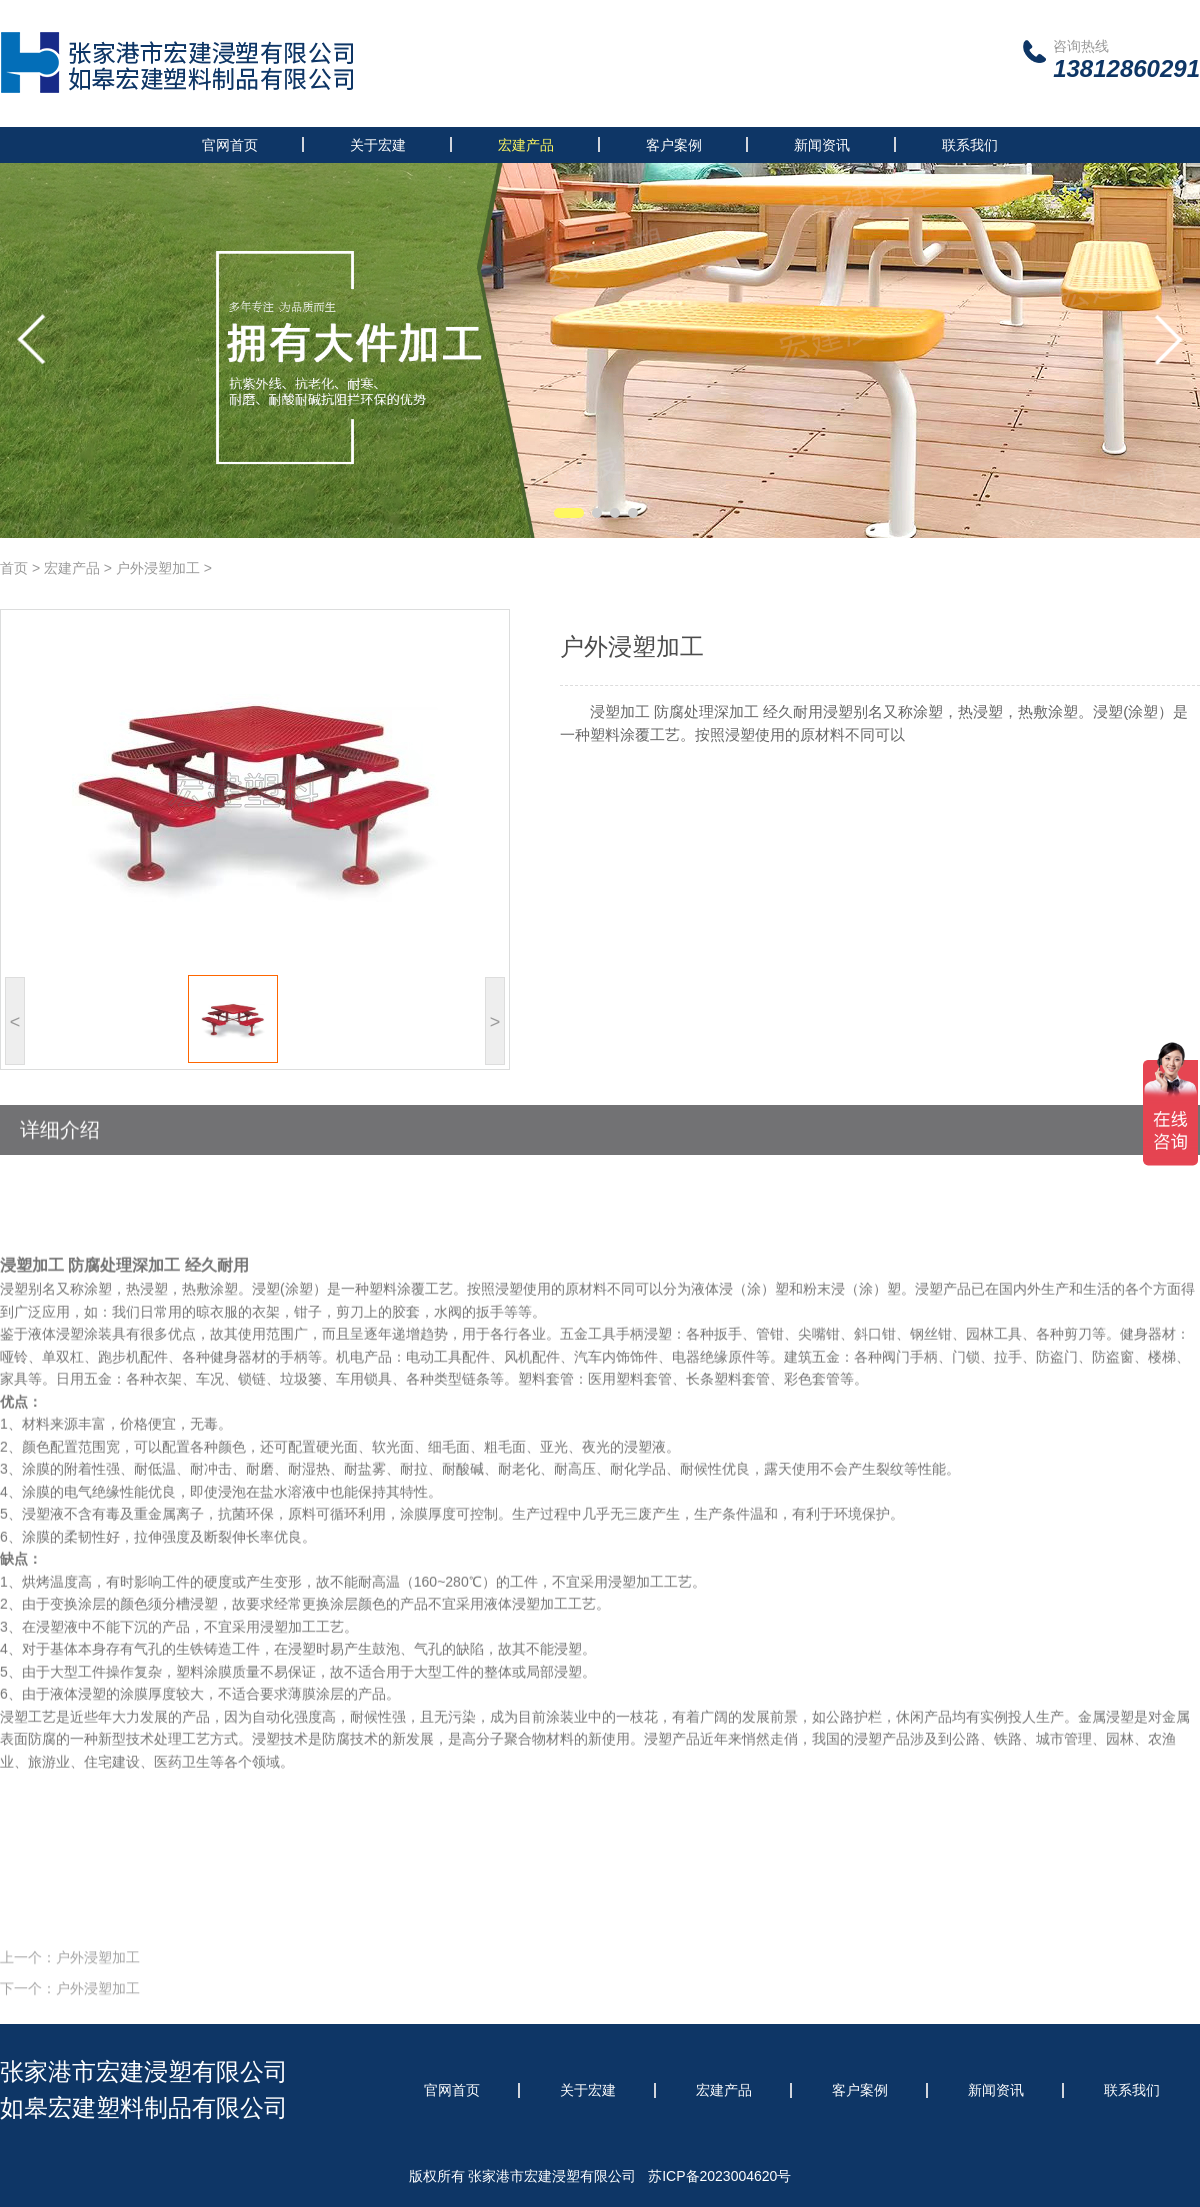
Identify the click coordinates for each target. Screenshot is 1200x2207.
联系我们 (970, 145)
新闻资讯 (822, 145)
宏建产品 (526, 145)
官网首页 (230, 145)
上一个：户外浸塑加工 (70, 1979)
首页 (14, 568)
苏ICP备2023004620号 (719, 2176)
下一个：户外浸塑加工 (70, 2010)
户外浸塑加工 (158, 568)
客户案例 (674, 145)
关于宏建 (378, 145)
